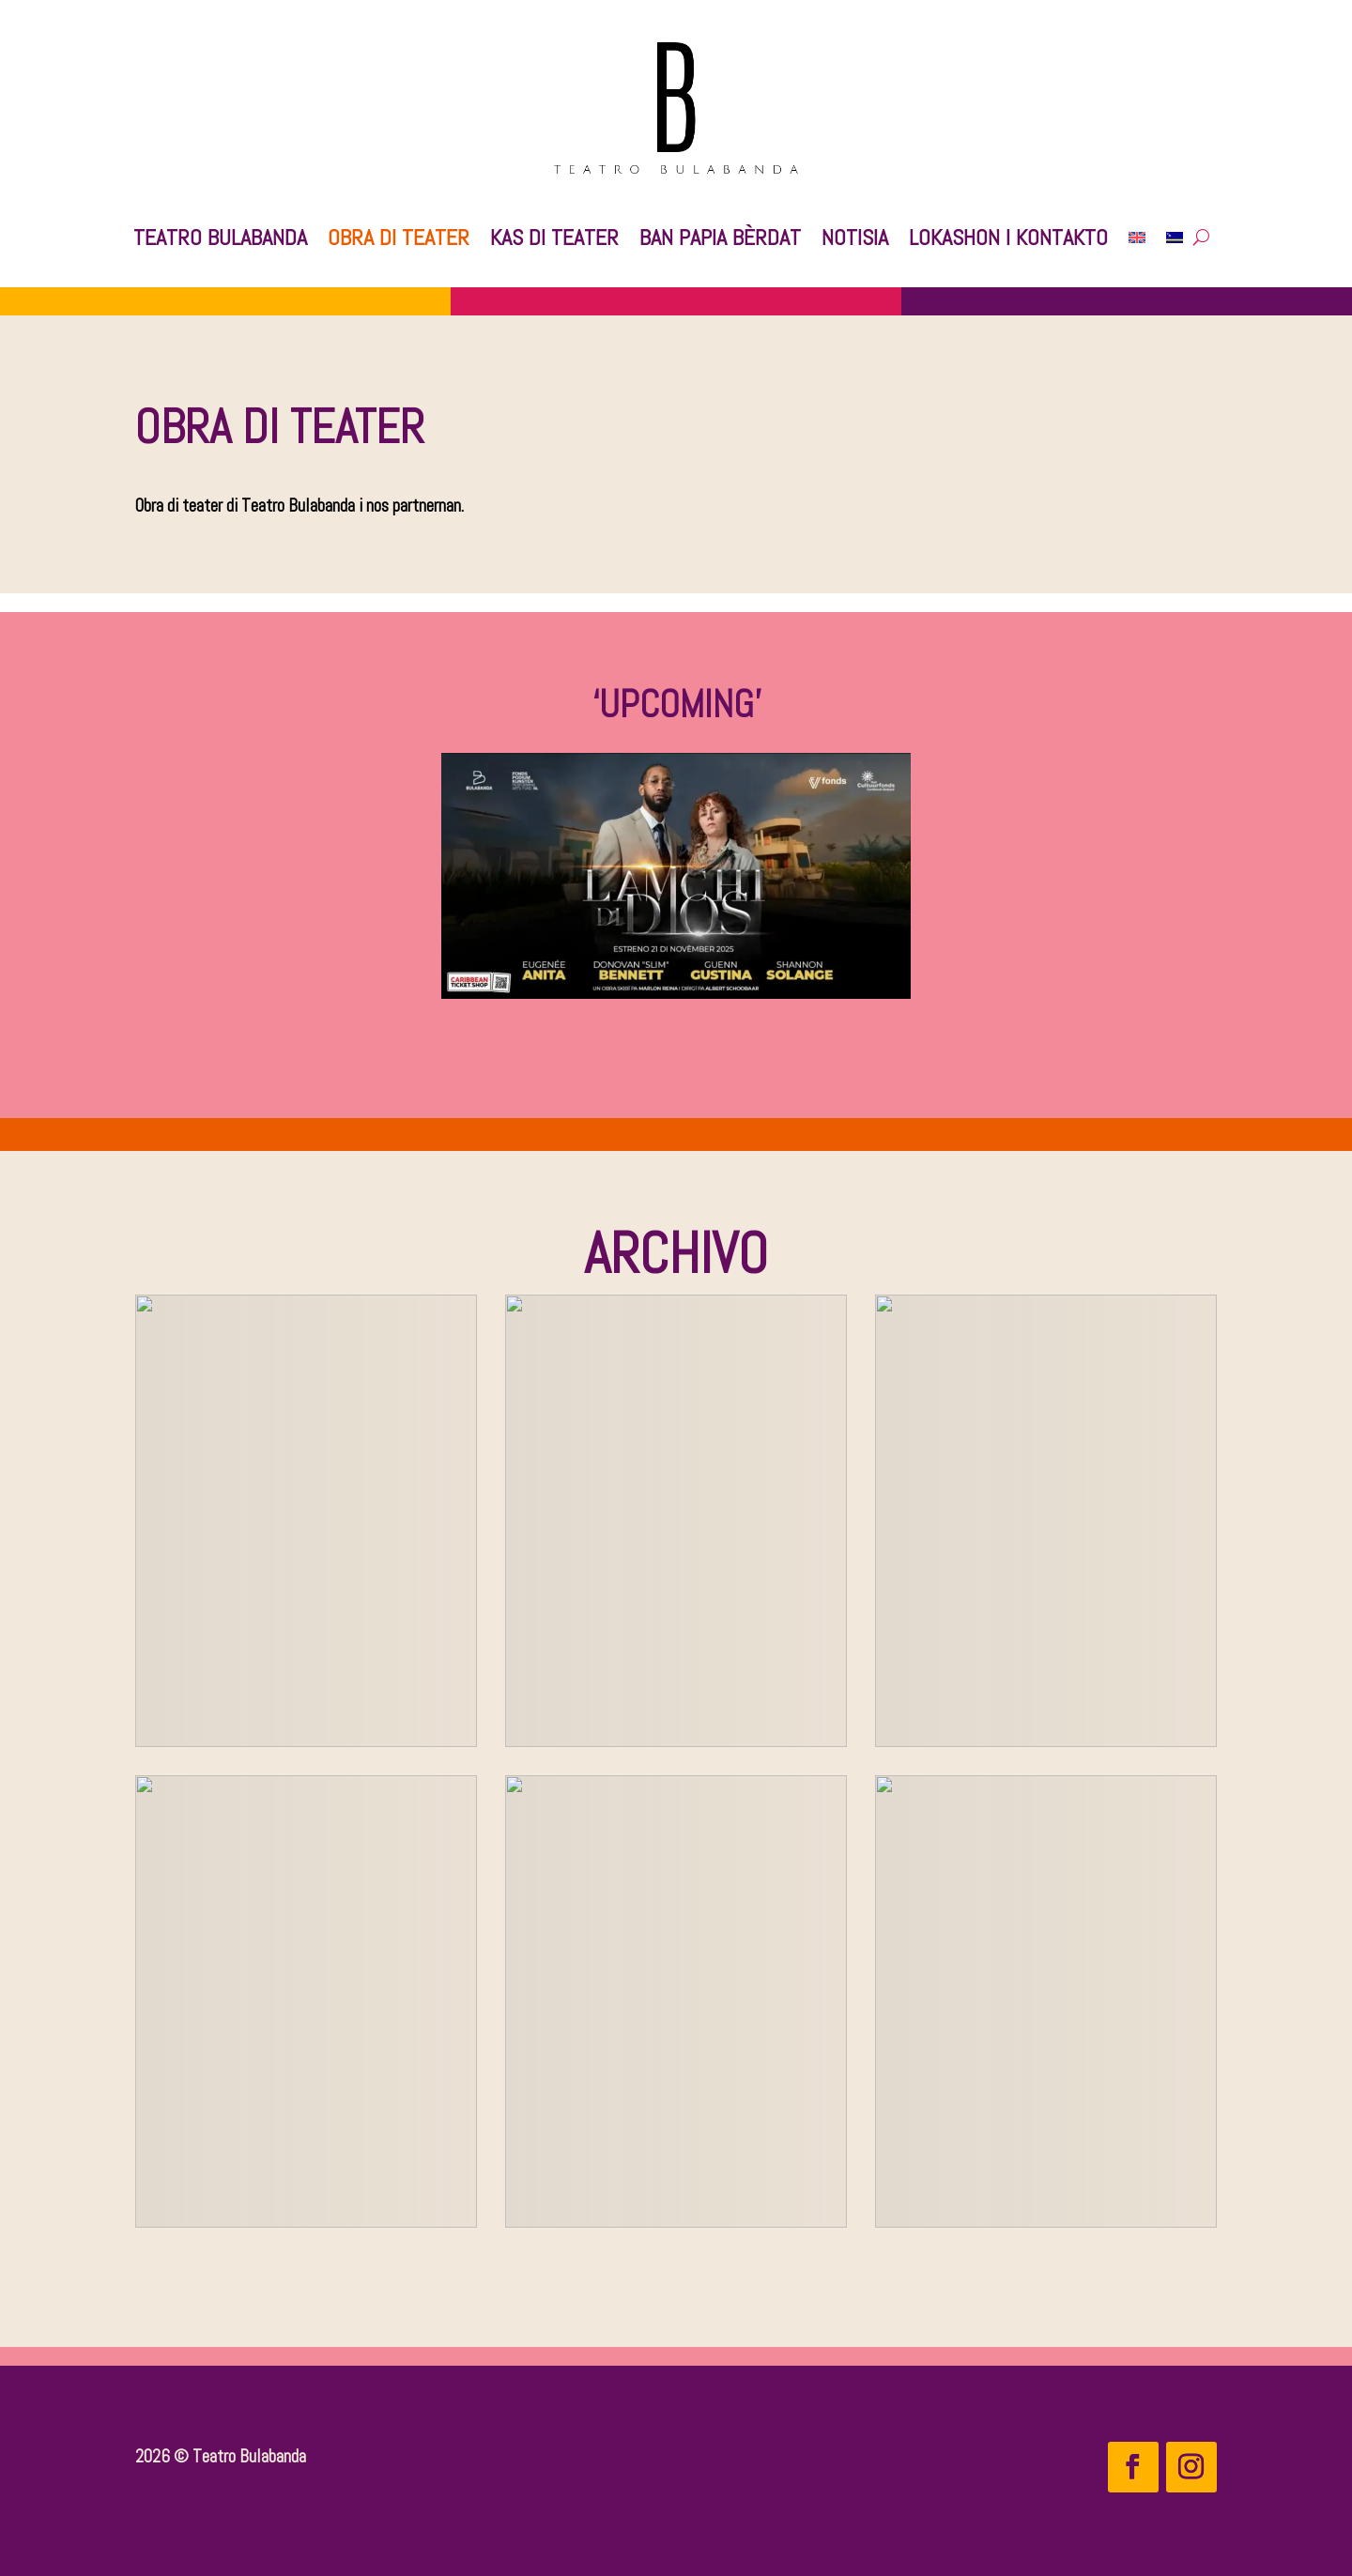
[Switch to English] (1137, 237)
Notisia (855, 237)
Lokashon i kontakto (1008, 237)
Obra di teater (398, 237)
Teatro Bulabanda (220, 237)
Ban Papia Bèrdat (720, 237)
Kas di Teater (554, 237)
